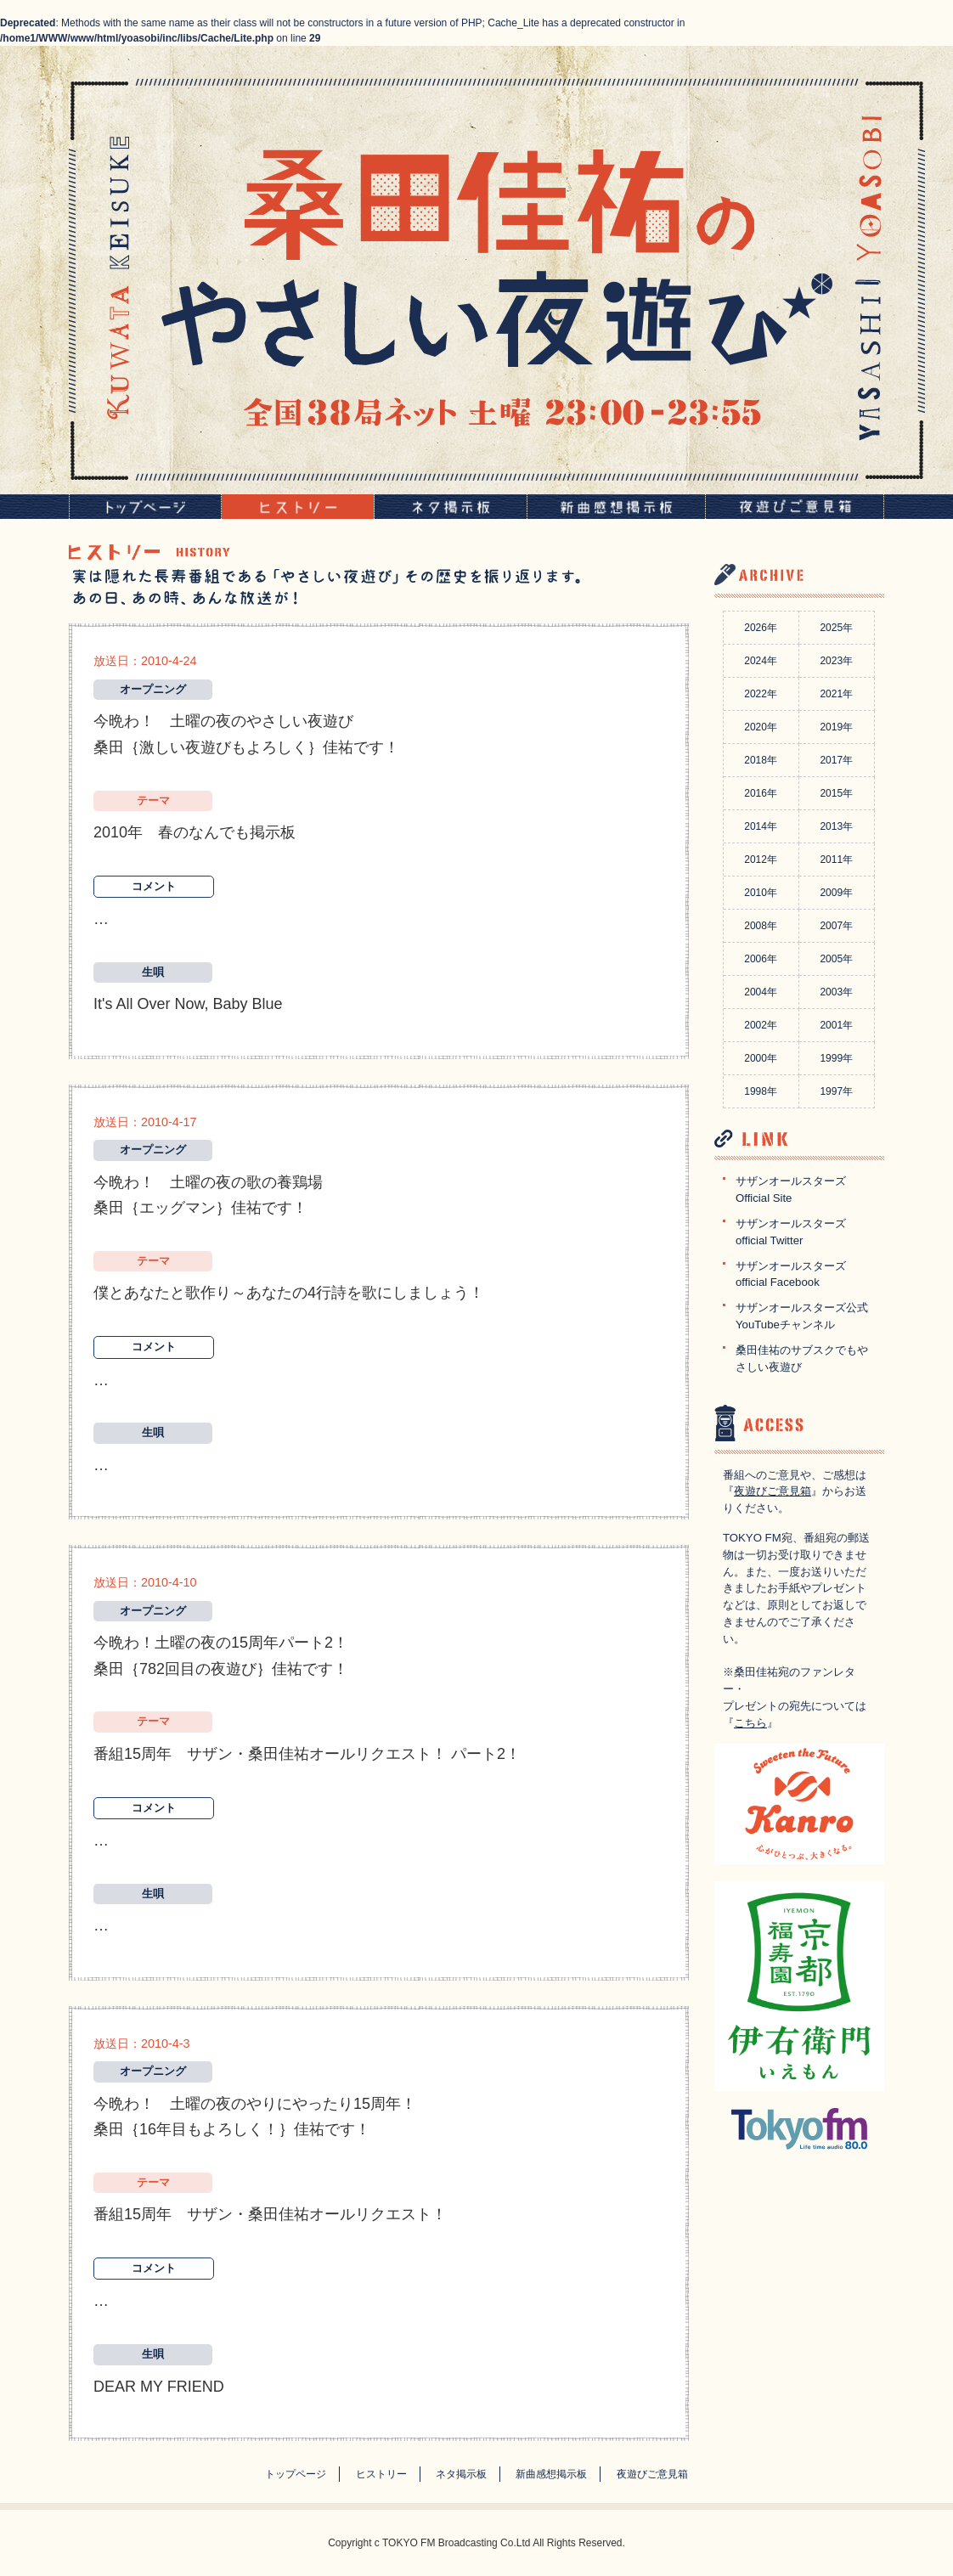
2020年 (760, 727)
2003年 (836, 992)
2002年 (760, 1025)
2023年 (836, 661)
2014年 (760, 826)
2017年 (836, 760)
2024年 (760, 661)
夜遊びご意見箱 (772, 1491)
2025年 (836, 628)
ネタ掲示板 (461, 2474)
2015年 (836, 793)
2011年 (836, 859)
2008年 (760, 926)
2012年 (760, 859)
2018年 (760, 760)
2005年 (836, 959)
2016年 (760, 793)
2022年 (760, 694)
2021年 (836, 694)
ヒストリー (381, 2474)
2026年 (760, 628)
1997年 (836, 1091)
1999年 (836, 1058)
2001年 (836, 1025)
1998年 (760, 1091)
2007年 (836, 926)
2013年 (836, 826)
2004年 (760, 992)
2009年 (836, 893)
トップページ (295, 2474)
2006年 (760, 959)
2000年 (760, 1058)
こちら (750, 1722)
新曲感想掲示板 (551, 2474)
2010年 (760, 893)
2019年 (836, 727)
